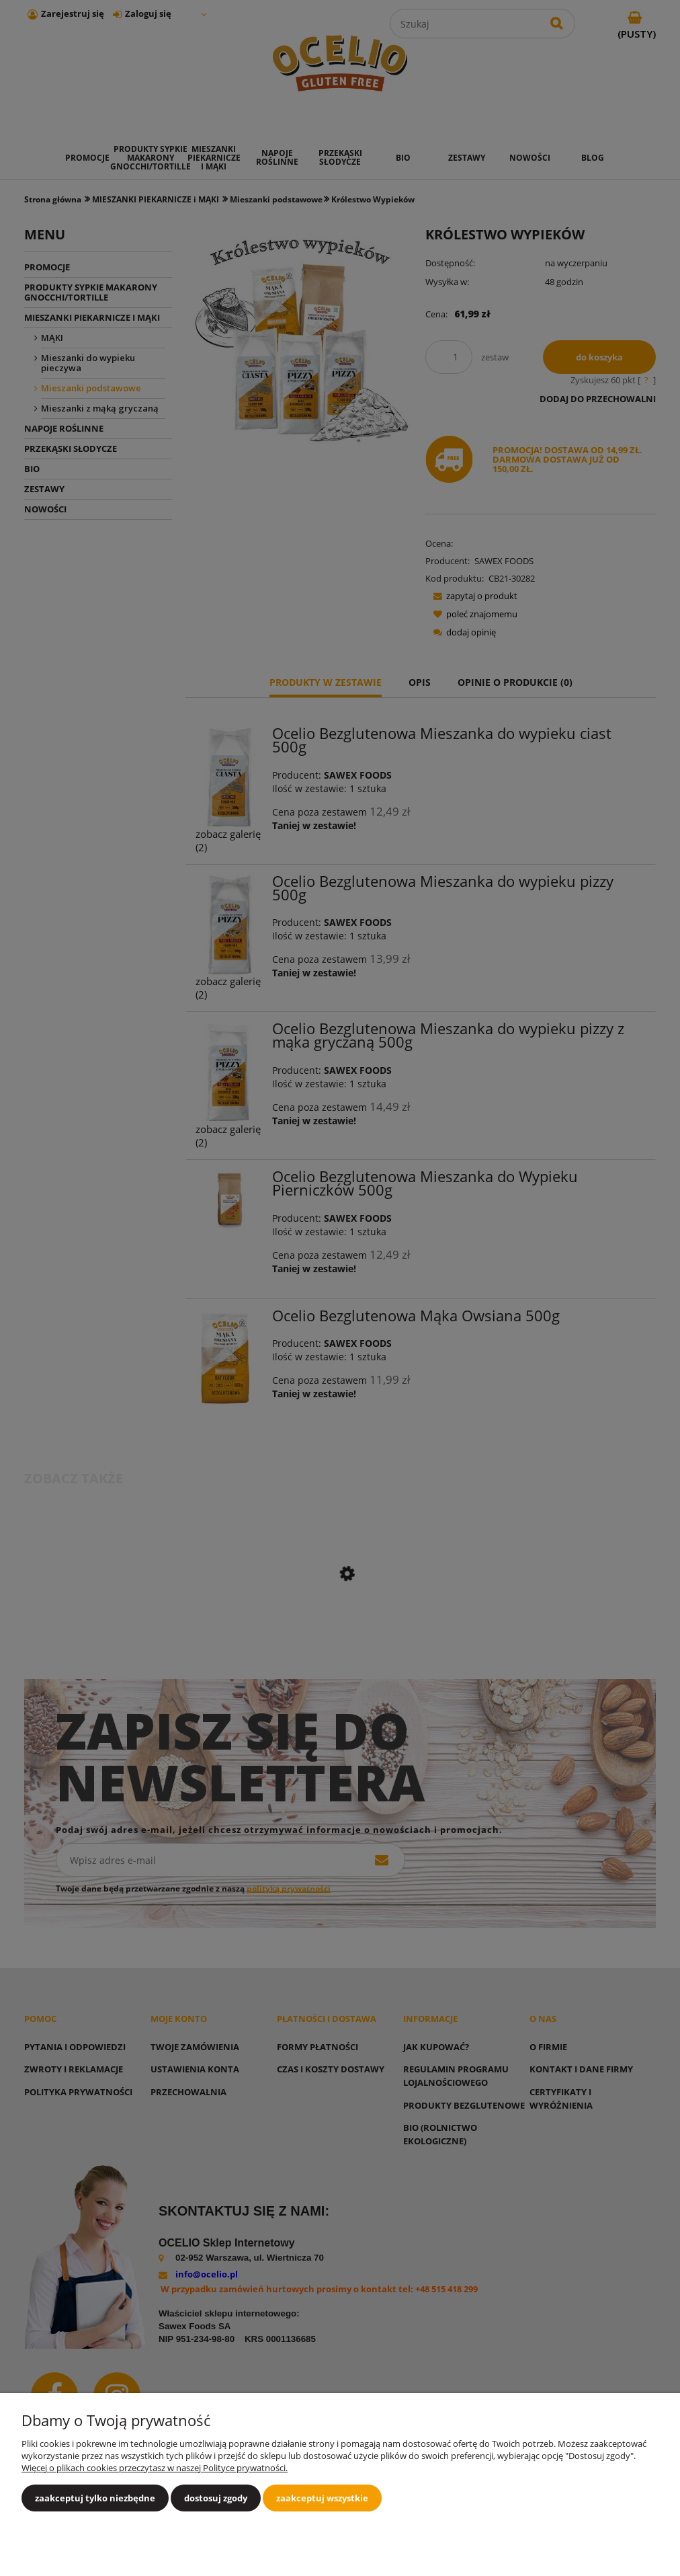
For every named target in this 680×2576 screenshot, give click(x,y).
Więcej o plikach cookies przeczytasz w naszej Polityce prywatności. (155, 2468)
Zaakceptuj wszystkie (322, 2498)
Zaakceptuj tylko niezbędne (95, 2498)
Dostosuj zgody (215, 2498)
